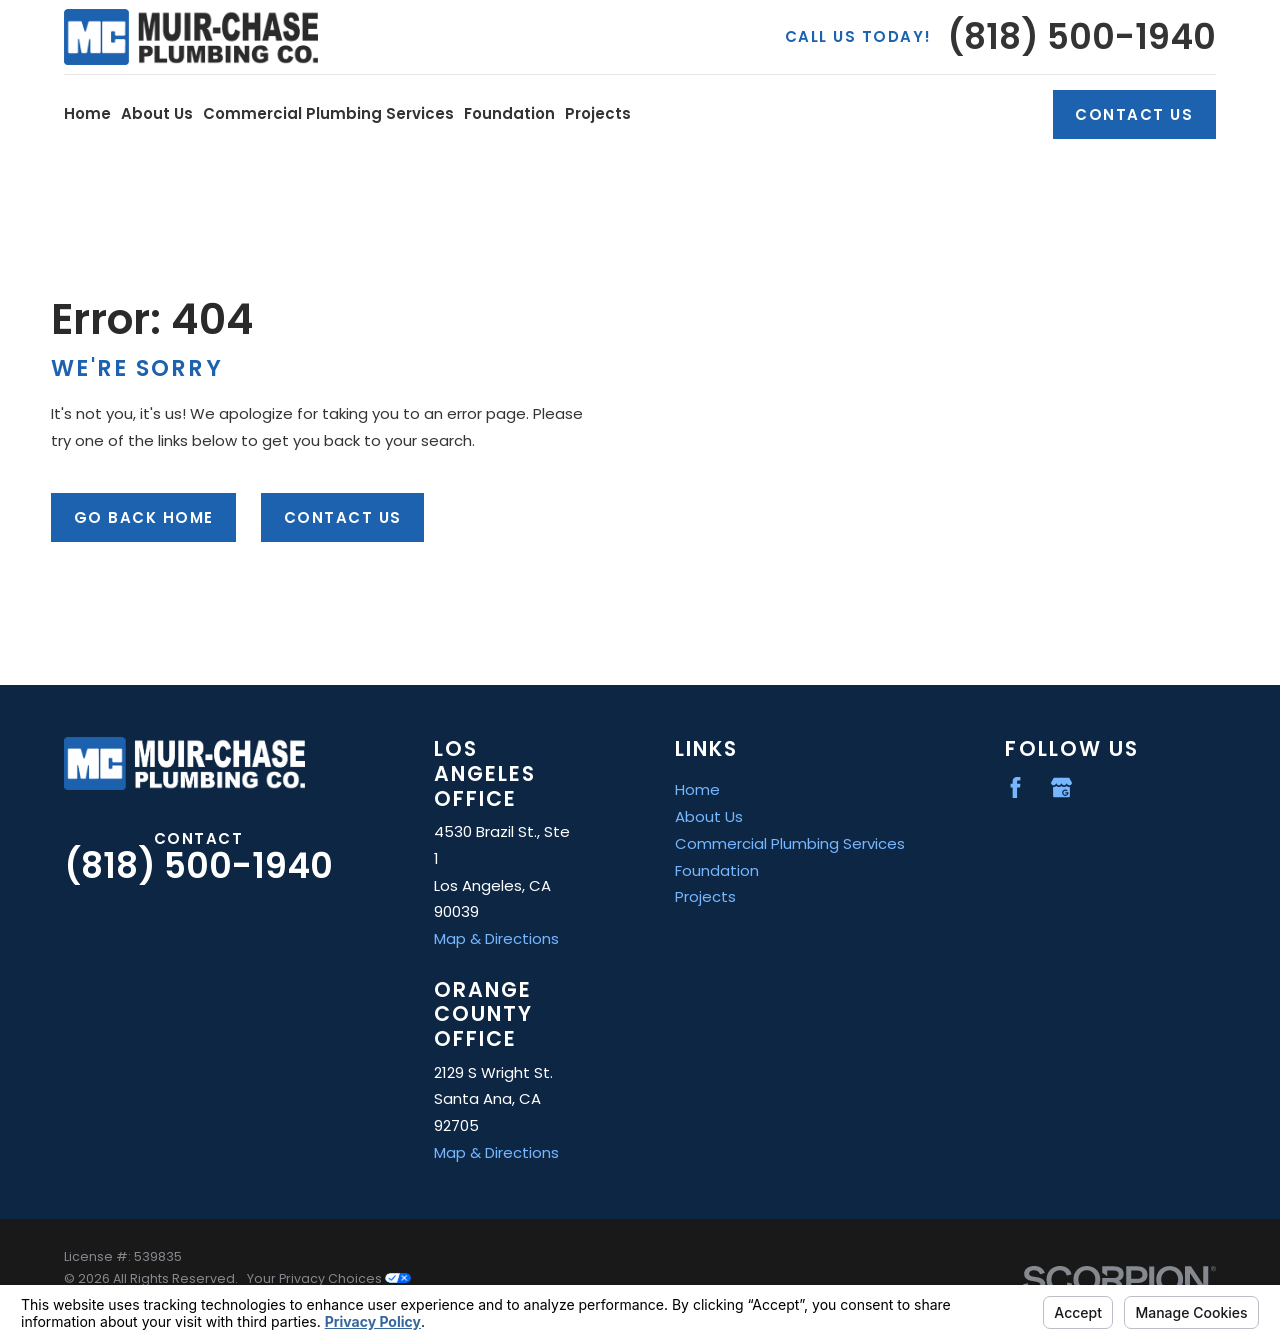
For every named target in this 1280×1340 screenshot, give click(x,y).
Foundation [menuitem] (509, 113)
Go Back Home (144, 517)
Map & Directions (496, 938)
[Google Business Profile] (1061, 787)
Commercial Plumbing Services (790, 843)
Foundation (717, 870)
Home (697, 789)
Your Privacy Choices (329, 1278)
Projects (705, 896)
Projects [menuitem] (598, 113)
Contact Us (1134, 114)
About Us (709, 816)
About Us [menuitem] (157, 113)
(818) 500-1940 (1081, 37)
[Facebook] (1015, 787)
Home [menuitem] (87, 113)
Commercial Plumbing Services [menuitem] (328, 113)
